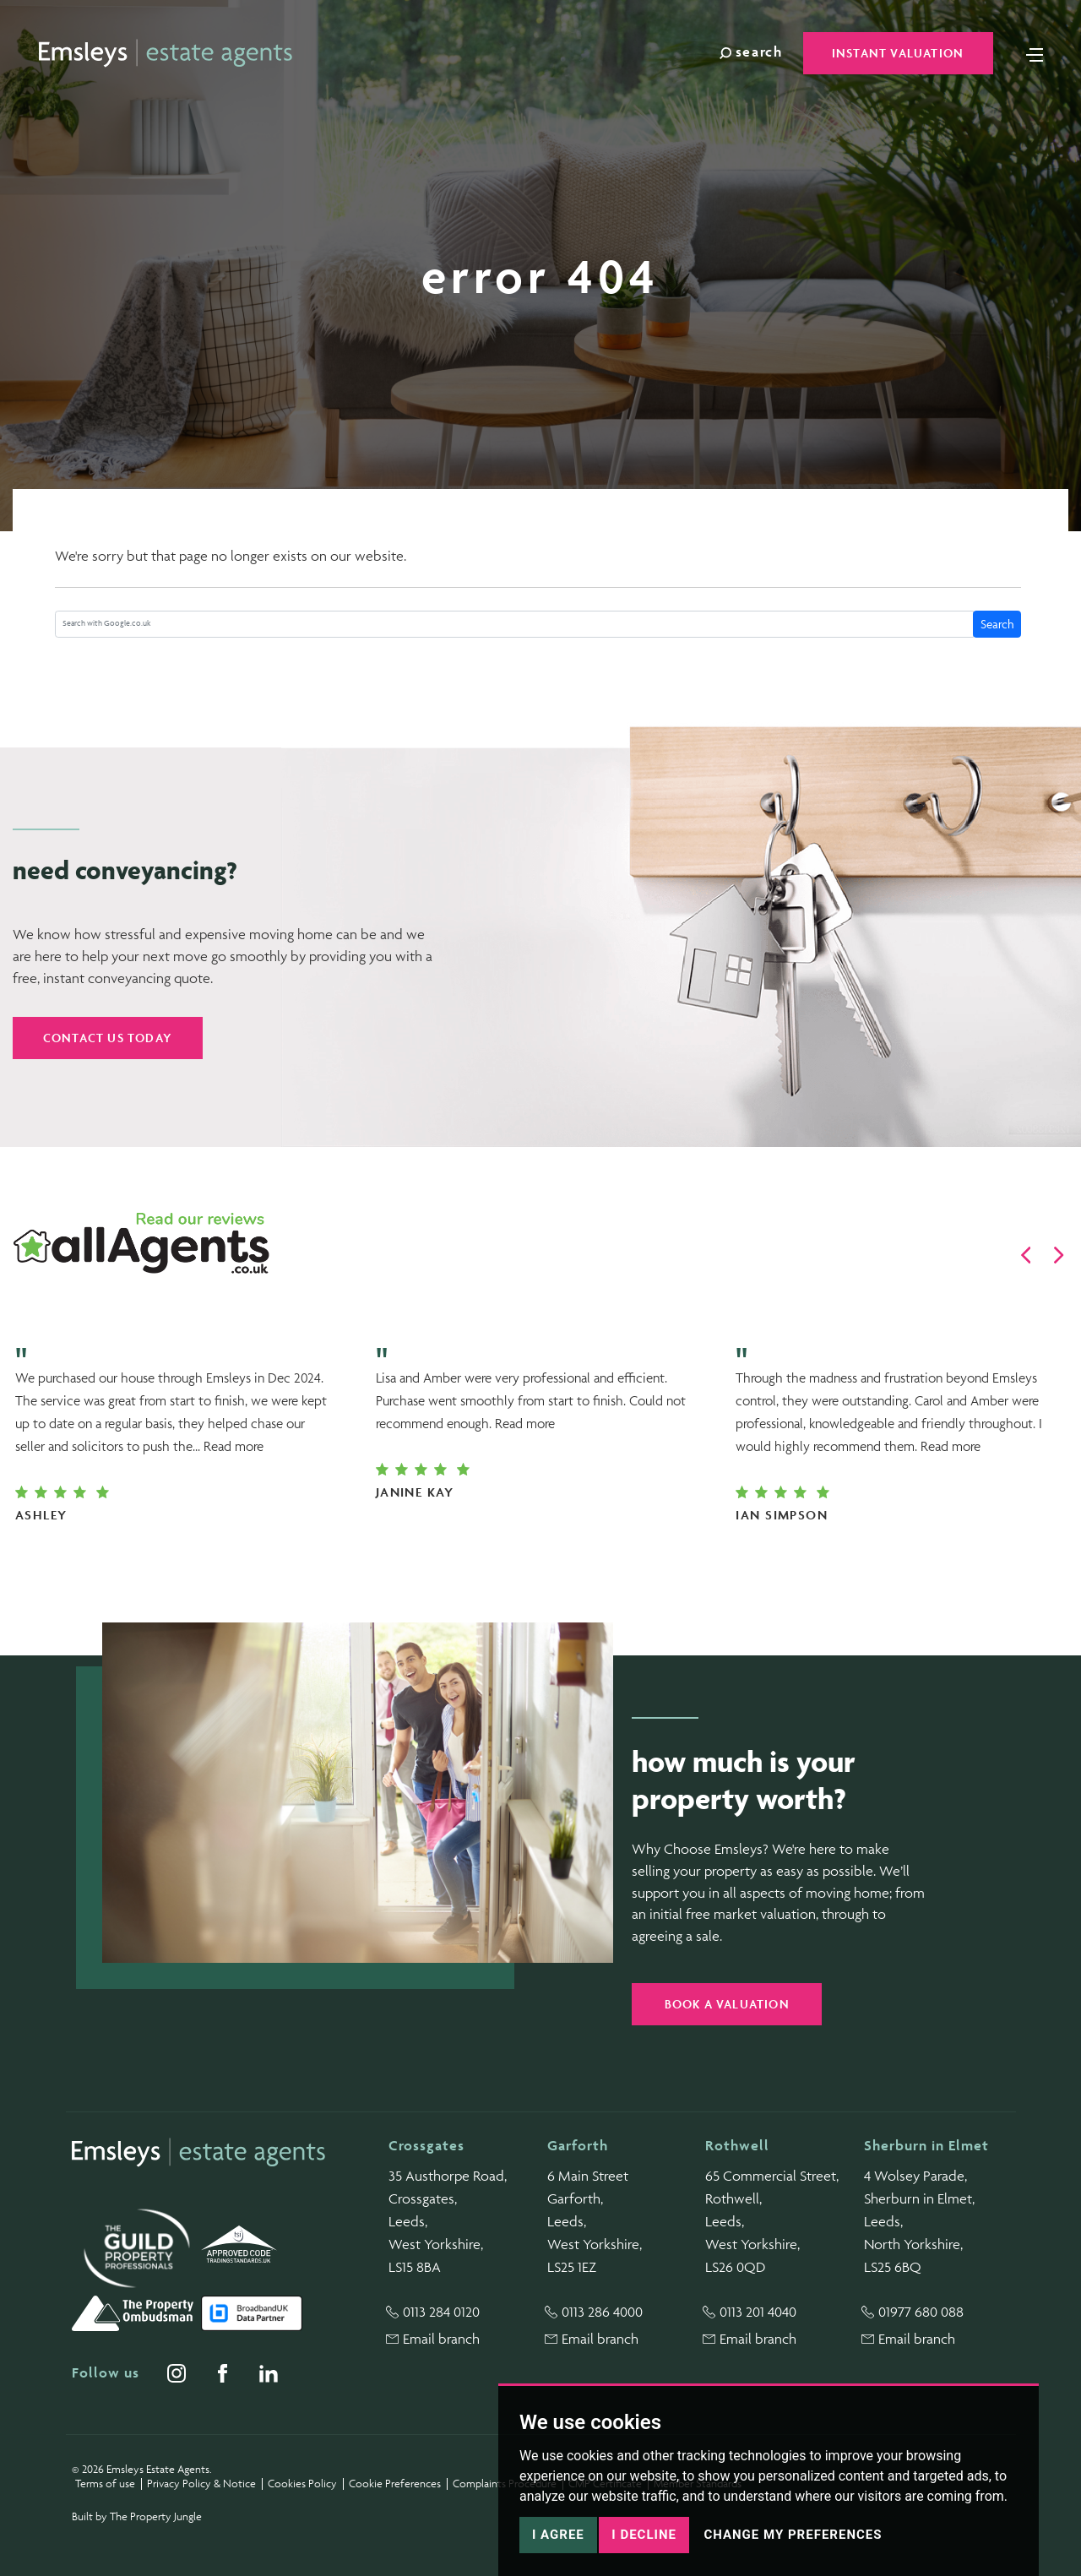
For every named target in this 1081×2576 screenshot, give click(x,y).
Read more (233, 1445)
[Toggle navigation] (1034, 53)
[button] (1026, 1255)
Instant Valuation (898, 53)
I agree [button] (558, 2534)
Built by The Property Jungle (137, 2516)
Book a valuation (727, 2004)
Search (997, 624)
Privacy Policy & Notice (201, 2483)
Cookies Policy (302, 2483)
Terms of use (105, 2483)
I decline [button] (643, 2534)
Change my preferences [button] (792, 2534)
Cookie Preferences (395, 2483)
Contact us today (107, 1038)
